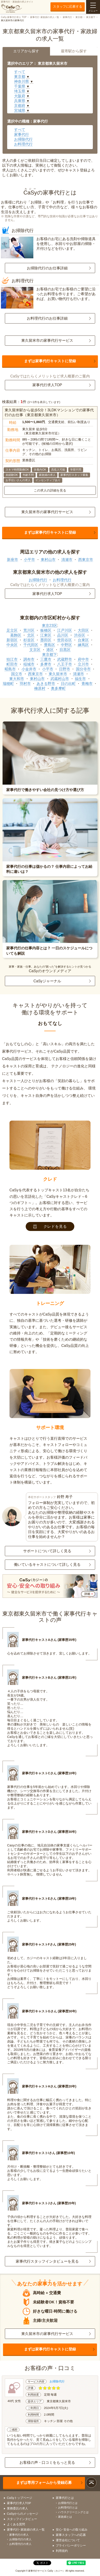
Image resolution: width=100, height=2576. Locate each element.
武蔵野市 (64, 659)
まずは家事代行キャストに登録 (50, 361)
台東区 (83, 640)
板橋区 (45, 630)
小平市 (29, 560)
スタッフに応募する (67, 6)
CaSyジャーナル (47, 981)
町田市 (12, 664)
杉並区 (28, 640)
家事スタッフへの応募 (71, 2535)
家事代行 (67, 17)
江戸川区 (64, 630)
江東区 (45, 635)
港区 (50, 650)
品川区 (62, 635)
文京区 (35, 650)
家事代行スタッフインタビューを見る (47, 2261)
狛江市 (12, 659)
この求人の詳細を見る (50, 490)
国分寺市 (83, 669)
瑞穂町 (8, 684)
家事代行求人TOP (47, 385)
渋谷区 (79, 635)
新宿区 (12, 640)
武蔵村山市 (59, 679)
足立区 (12, 630)
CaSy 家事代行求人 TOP (13, 17)
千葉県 (19, 86)
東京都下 (90, 17)
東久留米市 (58, 674)
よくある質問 (16, 2524)
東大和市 (16, 679)
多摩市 (45, 664)
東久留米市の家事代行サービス (47, 340)
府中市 (83, 659)
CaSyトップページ (19, 2497)
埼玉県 (19, 91)
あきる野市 (46, 684)
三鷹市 (45, 659)
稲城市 (28, 664)
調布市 (28, 659)
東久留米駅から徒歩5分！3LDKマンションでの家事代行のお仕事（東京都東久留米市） (49, 412)
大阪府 (19, 96)
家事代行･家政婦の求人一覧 (44, 17)
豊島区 (49, 645)
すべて (19, 72)
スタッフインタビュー (22, 2519)
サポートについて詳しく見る (47, 1551)
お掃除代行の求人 (20, 2539)
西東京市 (85, 560)
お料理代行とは (68, 2507)
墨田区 (45, 640)
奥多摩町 (58, 688)
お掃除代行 (23, 139)
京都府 (19, 106)
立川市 (83, 664)
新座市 (12, 560)
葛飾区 (15, 635)
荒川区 (28, 630)
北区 (30, 635)
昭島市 (10, 669)
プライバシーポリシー (71, 2545)
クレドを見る (50, 1226)
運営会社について (68, 2540)
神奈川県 (21, 81)
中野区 (66, 645)
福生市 (80, 679)
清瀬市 (66, 560)
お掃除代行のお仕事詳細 (47, 268)
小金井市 (29, 669)
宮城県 (19, 110)
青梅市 (87, 684)
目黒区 (65, 650)
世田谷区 (64, 640)
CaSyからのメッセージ (22, 2513)
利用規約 (62, 2550)
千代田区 (30, 645)
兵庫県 (19, 101)
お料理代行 (23, 144)
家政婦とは (65, 2516)
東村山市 (48, 560)
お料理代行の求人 (20, 2544)
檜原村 (39, 688)
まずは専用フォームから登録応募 (44, 2483)
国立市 (16, 674)
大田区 (83, 630)
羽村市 (25, 684)
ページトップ (91, 2482)
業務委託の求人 (17, 2508)
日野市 (64, 669)
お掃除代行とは (68, 2503)
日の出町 (68, 684)
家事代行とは (65, 2497)
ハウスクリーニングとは (73, 2512)
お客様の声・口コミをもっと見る (47, 2462)
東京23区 (49, 625)
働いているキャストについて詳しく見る (47, 1564)
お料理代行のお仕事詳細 (47, 318)
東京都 (78, 17)
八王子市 (64, 664)
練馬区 (83, 645)
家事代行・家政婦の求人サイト (17, 6)
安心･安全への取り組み (72, 2529)
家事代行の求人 (19, 2534)
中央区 (12, 645)
